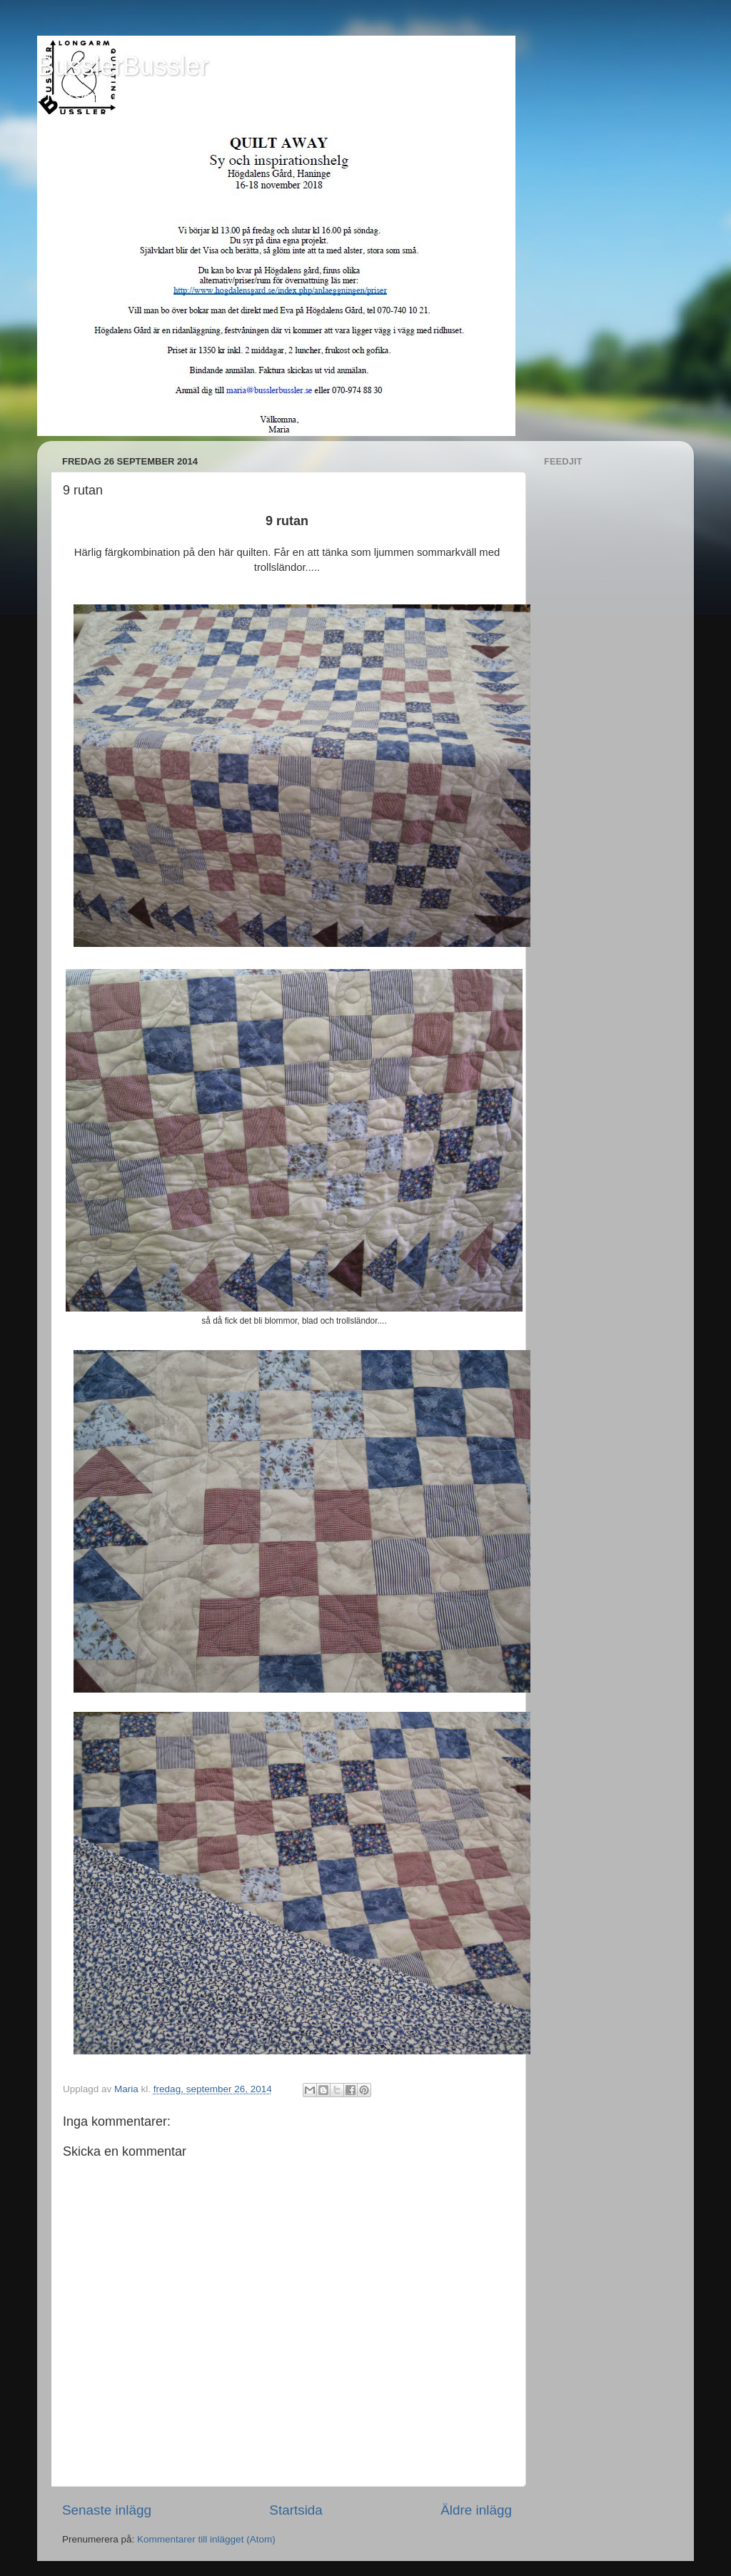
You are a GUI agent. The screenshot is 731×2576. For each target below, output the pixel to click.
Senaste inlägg (106, 2510)
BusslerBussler (122, 66)
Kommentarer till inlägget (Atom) (206, 2539)
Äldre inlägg (476, 2510)
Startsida (296, 2510)
